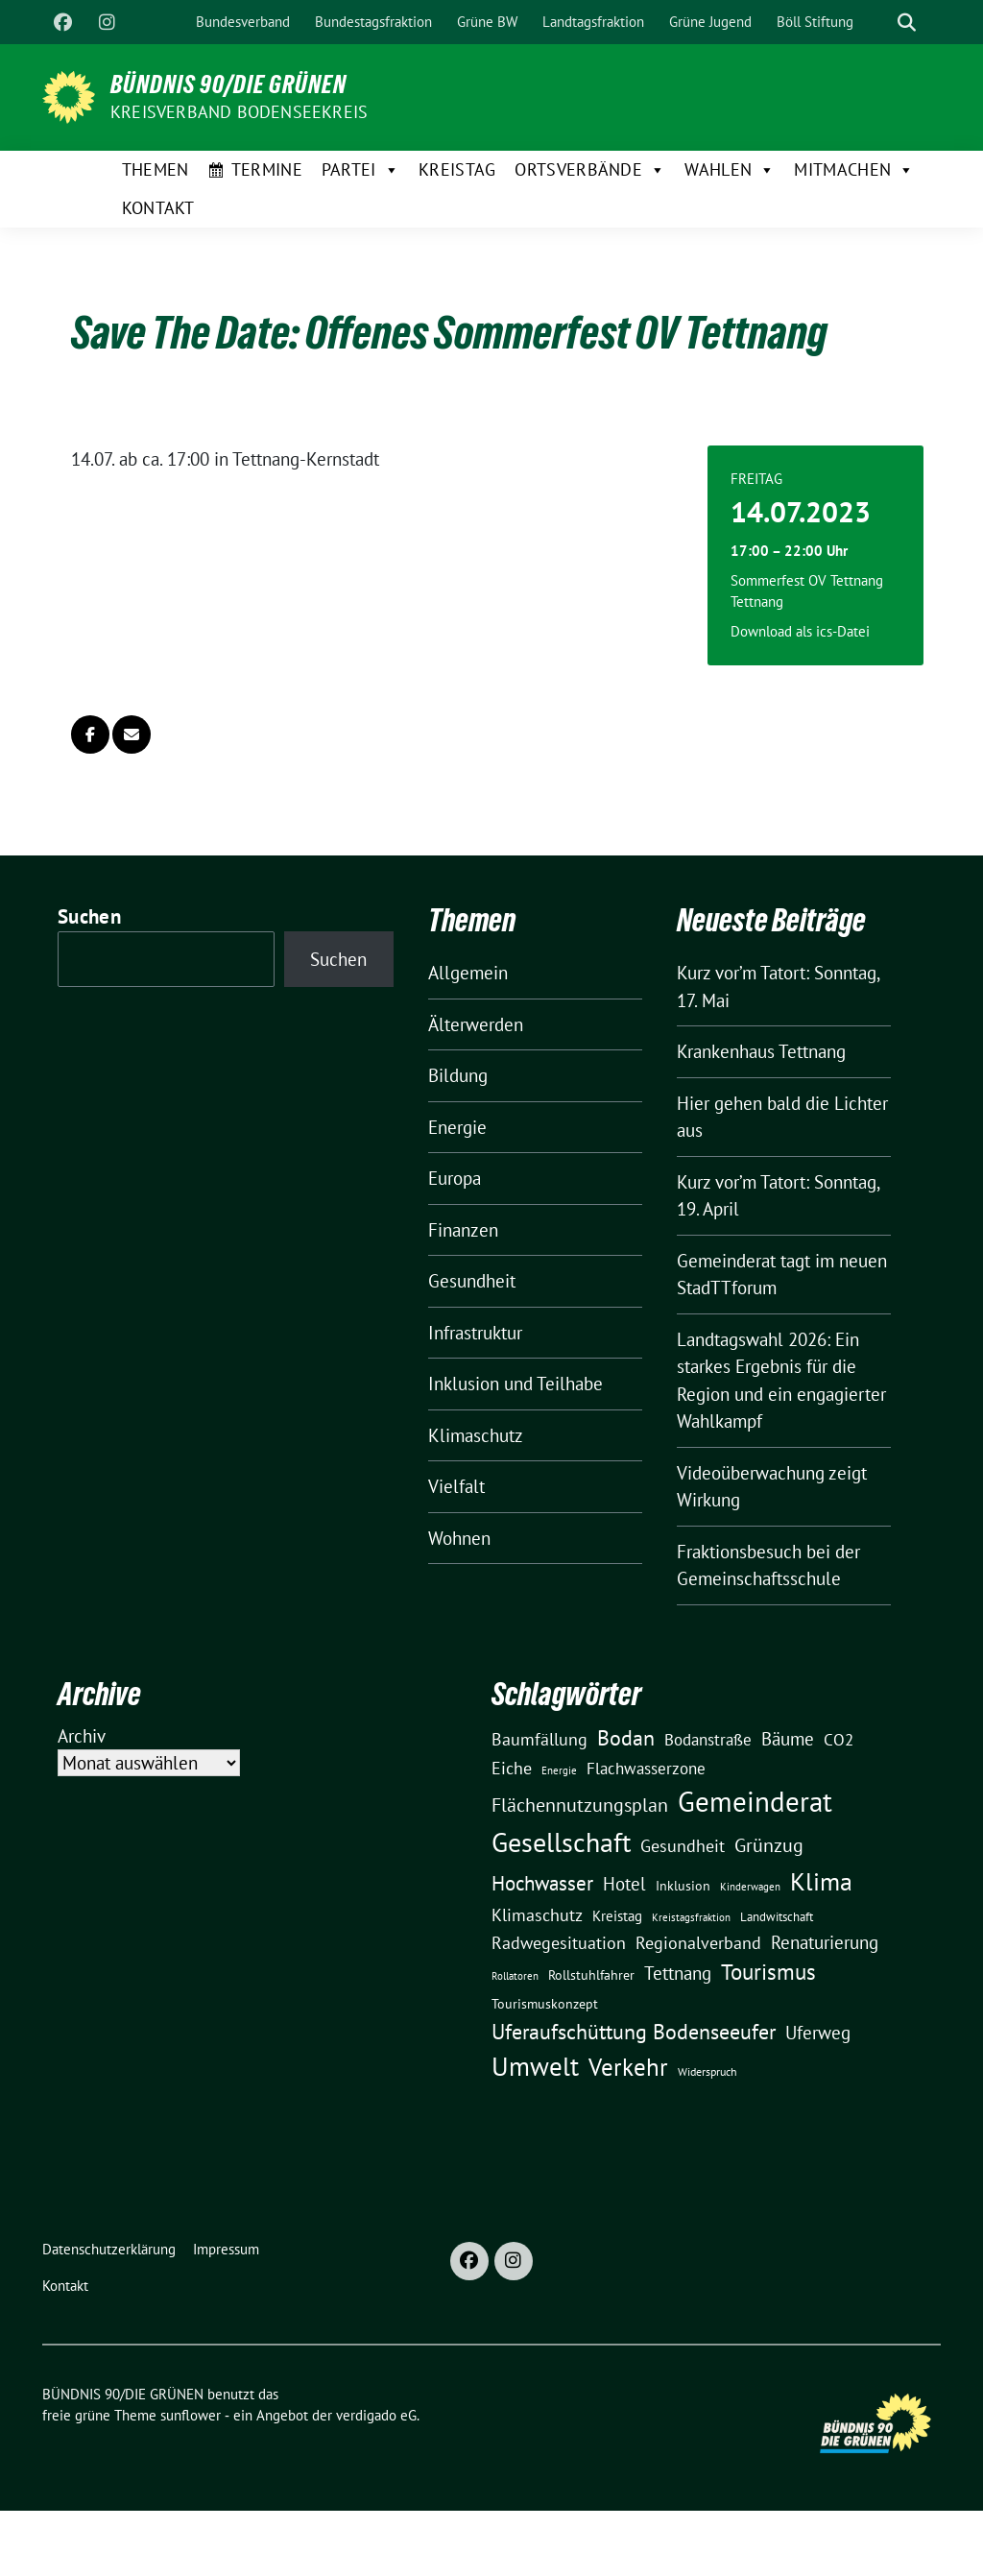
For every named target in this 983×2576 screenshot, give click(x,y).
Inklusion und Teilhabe (515, 1383)
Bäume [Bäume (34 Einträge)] (787, 1738)
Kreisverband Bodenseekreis (239, 112)
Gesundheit (471, 1280)
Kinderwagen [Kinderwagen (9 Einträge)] (750, 1886)
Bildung (458, 1075)
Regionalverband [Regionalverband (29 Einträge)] (698, 1942)
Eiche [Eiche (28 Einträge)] (512, 1768)
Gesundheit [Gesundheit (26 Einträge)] (682, 1846)
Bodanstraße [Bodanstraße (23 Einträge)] (708, 1739)
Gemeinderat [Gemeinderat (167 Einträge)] (755, 1801)
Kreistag (457, 169)
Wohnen (459, 1538)
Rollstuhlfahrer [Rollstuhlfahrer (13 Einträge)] (591, 1975)
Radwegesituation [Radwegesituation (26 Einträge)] (559, 1943)
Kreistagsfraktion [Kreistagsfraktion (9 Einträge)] (691, 1917)
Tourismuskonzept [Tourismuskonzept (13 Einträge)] (545, 2003)
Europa (454, 1178)
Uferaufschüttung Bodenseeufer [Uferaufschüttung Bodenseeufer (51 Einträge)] (634, 2031)
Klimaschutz (475, 1435)
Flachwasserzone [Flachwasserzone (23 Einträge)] (646, 1768)
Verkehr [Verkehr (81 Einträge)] (628, 2067)
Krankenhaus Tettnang (761, 1051)
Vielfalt (456, 1486)
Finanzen (463, 1229)
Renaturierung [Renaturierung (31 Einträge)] (824, 1942)
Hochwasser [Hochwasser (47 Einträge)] (542, 1882)
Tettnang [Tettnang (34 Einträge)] (677, 1973)
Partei (360, 170)
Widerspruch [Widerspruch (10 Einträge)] (707, 2071)
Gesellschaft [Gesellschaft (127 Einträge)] (561, 1842)
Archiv (82, 1735)
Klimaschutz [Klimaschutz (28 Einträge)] (537, 1915)
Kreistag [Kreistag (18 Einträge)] (617, 1915)
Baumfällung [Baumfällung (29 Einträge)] (539, 1738)
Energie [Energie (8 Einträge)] (559, 1770)
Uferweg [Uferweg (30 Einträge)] (818, 2032)
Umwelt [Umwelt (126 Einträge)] (535, 2066)
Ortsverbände (590, 170)
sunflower (190, 2415)
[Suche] (879, 22)
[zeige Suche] (906, 22)
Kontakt (158, 208)
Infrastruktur (475, 1332)
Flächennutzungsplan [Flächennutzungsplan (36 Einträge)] (580, 1805)
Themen (155, 169)
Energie (457, 1127)
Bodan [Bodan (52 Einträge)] (626, 1737)
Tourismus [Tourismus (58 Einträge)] (768, 1972)
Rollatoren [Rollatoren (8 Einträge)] (515, 1976)
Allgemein (468, 972)
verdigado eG (376, 2415)
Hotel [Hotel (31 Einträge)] (624, 1883)
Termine (266, 169)
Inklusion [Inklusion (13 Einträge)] (683, 1885)
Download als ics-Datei (800, 631)
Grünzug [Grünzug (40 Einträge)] (768, 1845)
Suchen (89, 916)
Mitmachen (854, 170)
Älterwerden (475, 1024)
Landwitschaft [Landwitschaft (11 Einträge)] (776, 1916)
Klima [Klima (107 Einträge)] (821, 1881)
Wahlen (729, 170)
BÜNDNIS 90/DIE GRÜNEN (228, 84)
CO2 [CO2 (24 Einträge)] (838, 1739)
